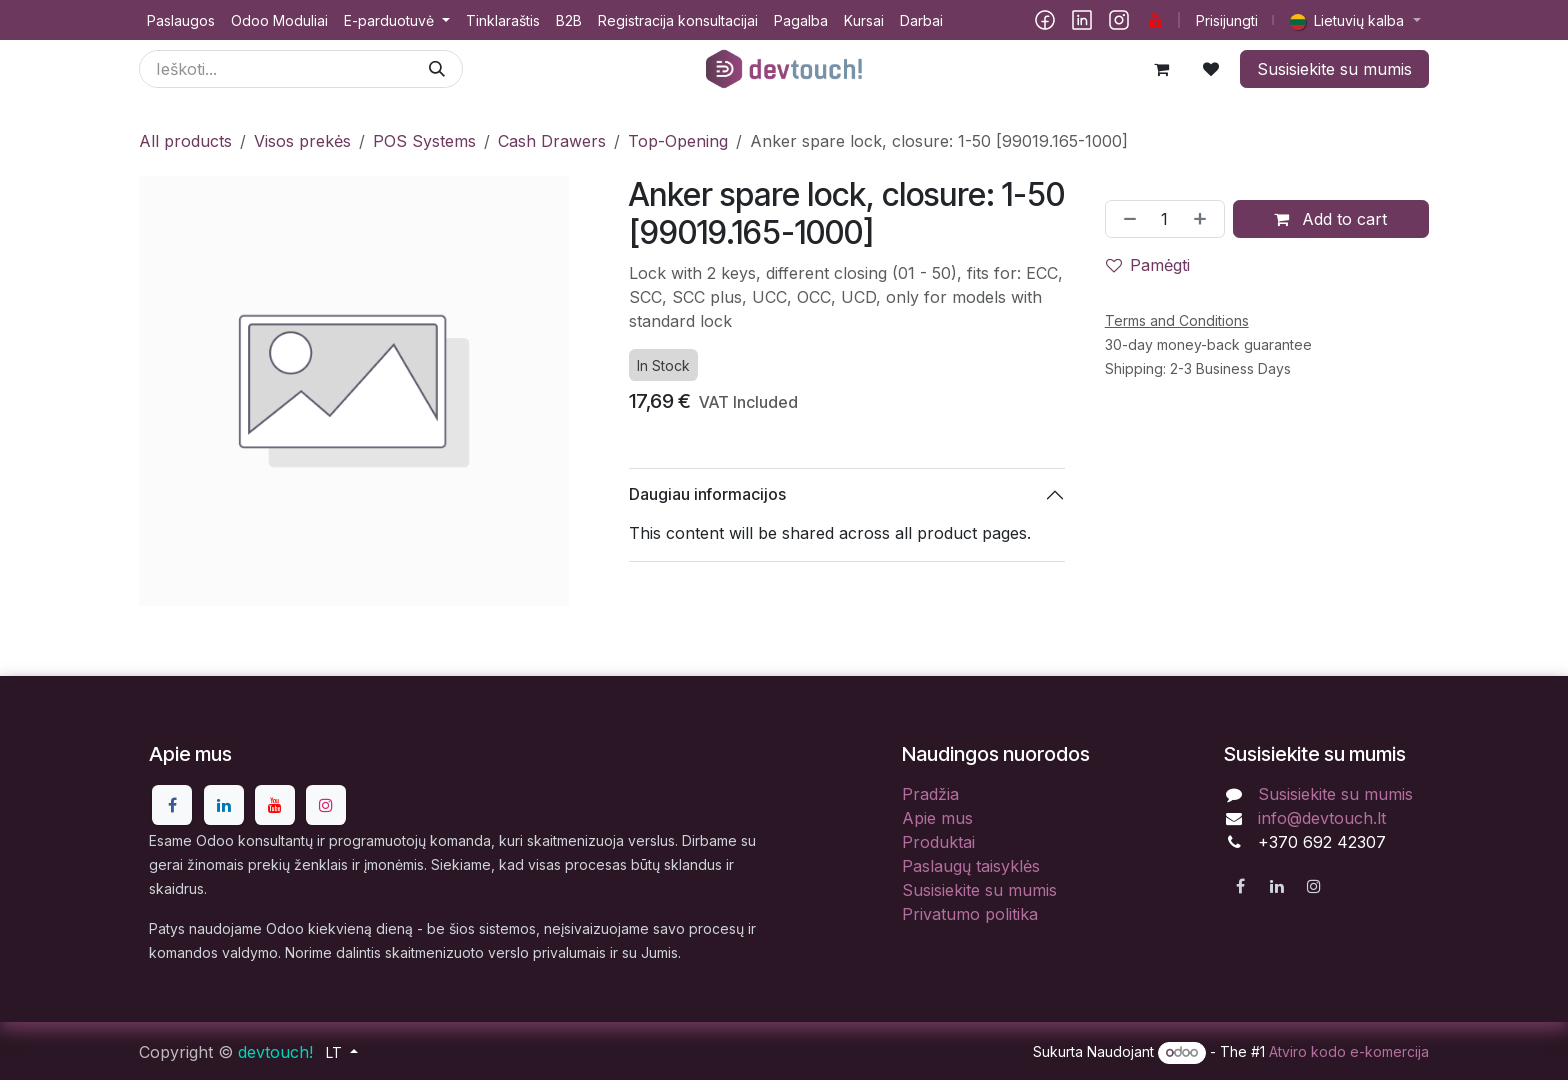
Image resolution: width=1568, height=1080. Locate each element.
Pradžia (930, 794)
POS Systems (424, 141)
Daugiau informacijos (707, 494)
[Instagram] (1119, 20)
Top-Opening (678, 141)
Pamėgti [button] (1148, 265)
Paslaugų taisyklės (971, 866)
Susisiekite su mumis (1334, 69)
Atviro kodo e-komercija (1349, 1051)
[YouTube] (1156, 20)
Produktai (938, 842)
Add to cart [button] (1330, 219)
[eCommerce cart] (1161, 69)
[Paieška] (437, 69)
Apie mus (937, 818)
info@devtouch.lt (1322, 818)
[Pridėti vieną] (1204, 219)
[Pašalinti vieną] (1126, 219)
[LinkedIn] (1082, 20)
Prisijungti (1227, 20)
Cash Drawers (552, 141)
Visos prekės (302, 141)
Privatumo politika (970, 914)
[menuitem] (181, 20)
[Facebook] (1045, 20)
